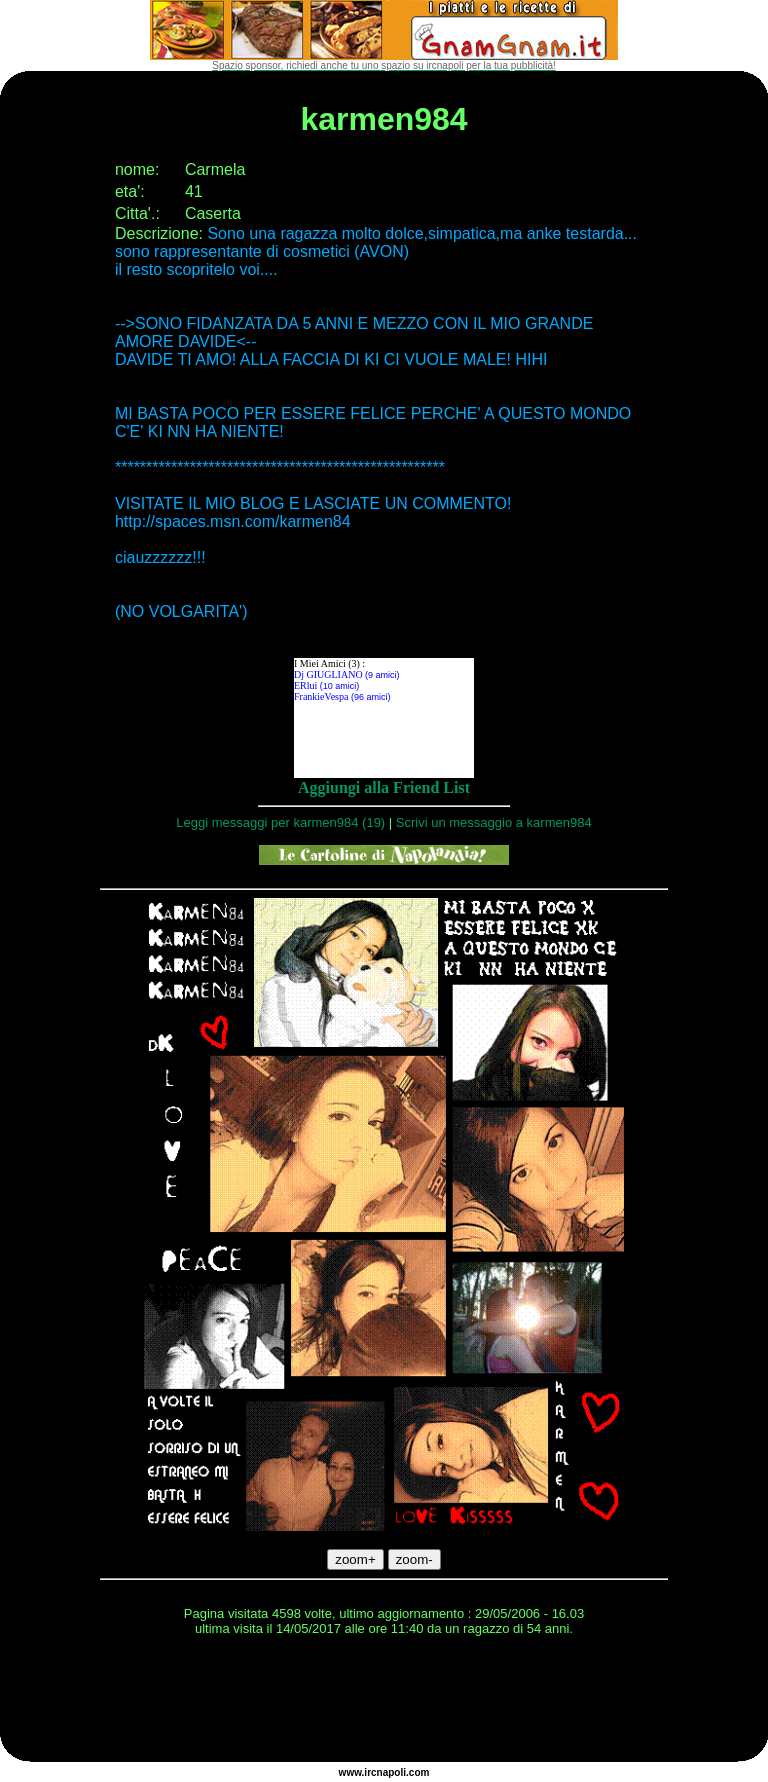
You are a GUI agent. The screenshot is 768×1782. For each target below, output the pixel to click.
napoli (391, 1772)
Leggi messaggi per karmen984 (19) (280, 822)
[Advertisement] (384, 1702)
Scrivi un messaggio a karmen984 (494, 822)
